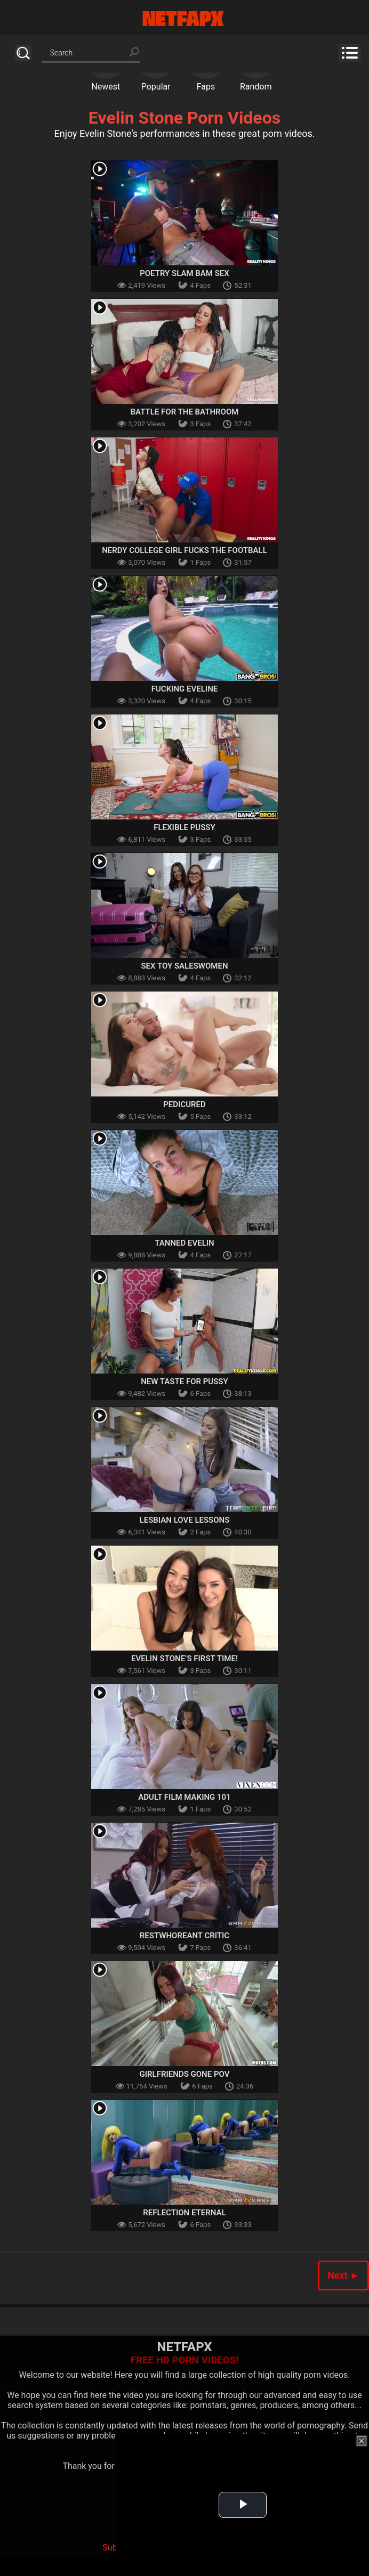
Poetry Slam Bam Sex (184, 273)
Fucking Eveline (184, 689)
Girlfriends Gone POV (185, 2074)
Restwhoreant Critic (184, 1935)
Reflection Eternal (184, 2212)
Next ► (343, 2275)
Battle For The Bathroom (185, 412)
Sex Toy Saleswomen (184, 966)
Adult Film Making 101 (184, 1797)
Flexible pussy (184, 827)
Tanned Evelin (184, 1243)
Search (23, 53)
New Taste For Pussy (184, 1381)
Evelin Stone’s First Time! (184, 1658)
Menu (349, 53)
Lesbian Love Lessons (185, 1520)
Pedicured (184, 1104)
